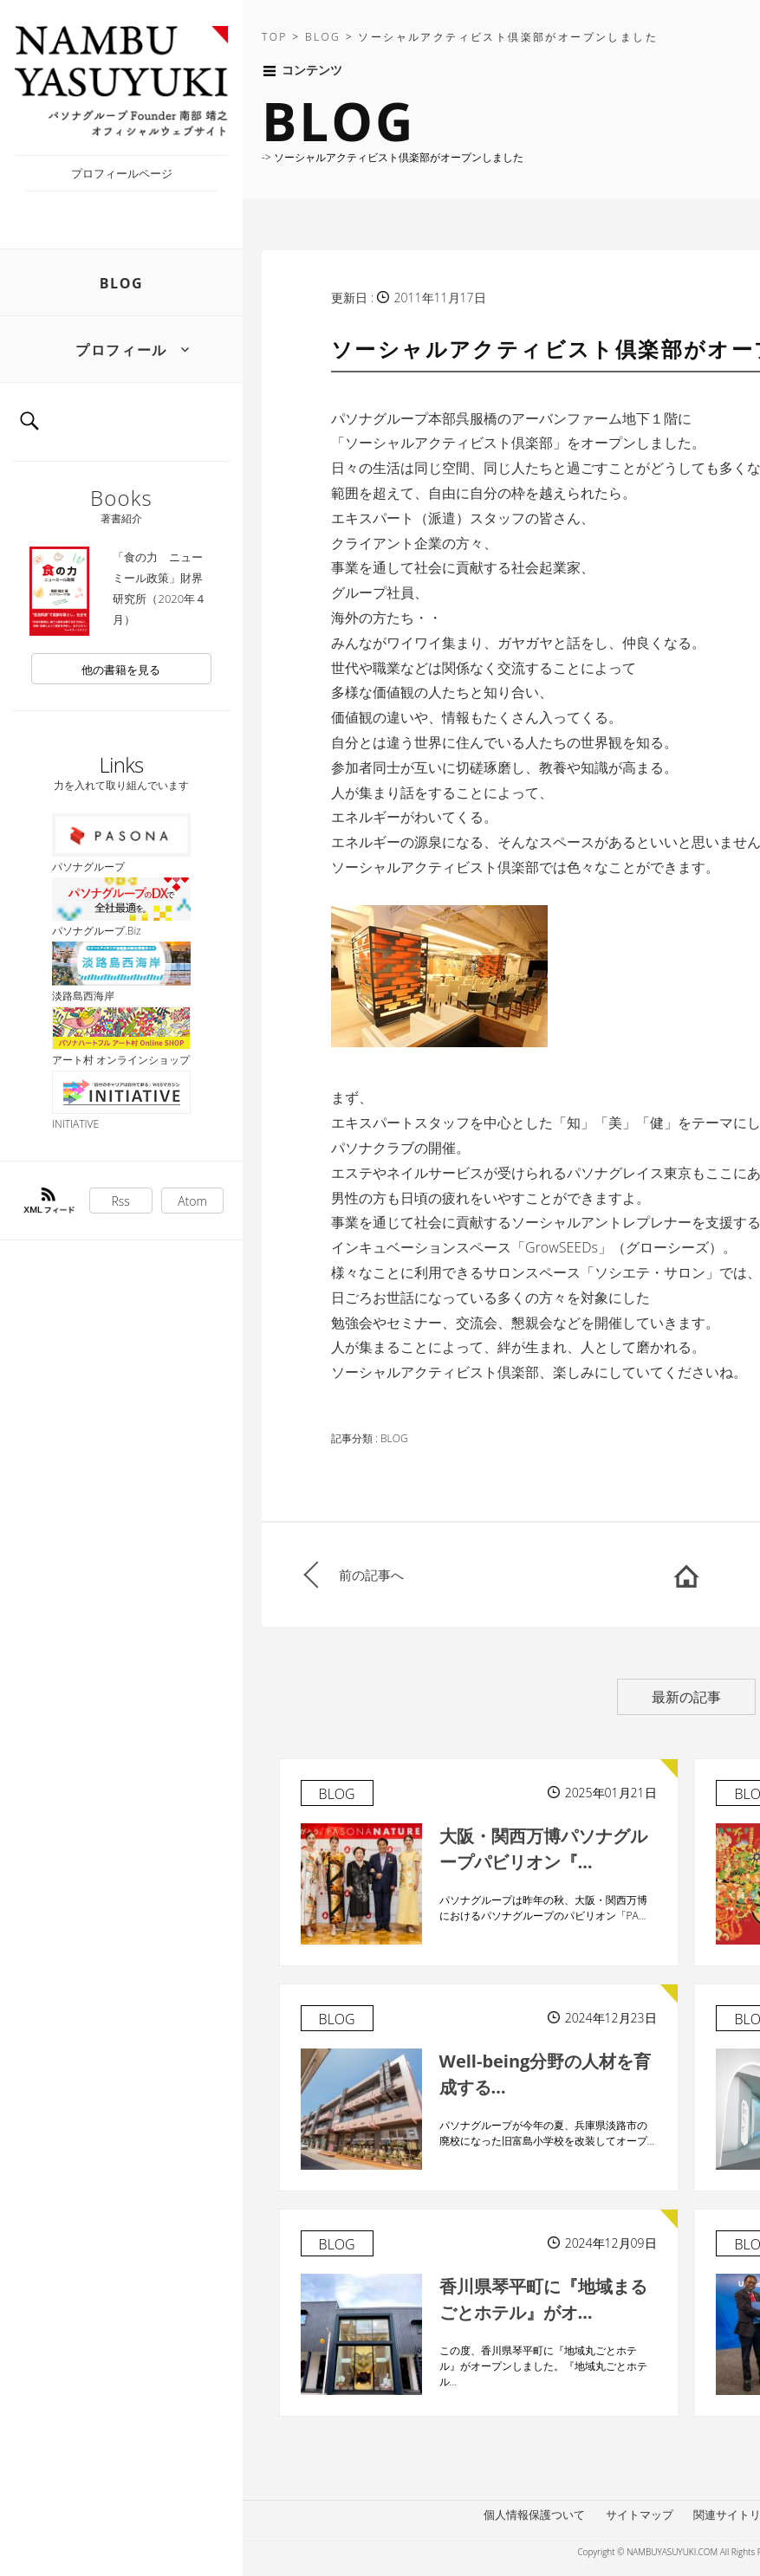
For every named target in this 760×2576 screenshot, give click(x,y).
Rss (121, 1201)
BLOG (122, 283)
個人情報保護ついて (534, 2514)
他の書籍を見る (120, 669)
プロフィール (121, 349)
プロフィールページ (121, 173)
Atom (192, 1201)
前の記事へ (371, 1574)
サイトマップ (639, 2514)
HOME (686, 1575)
